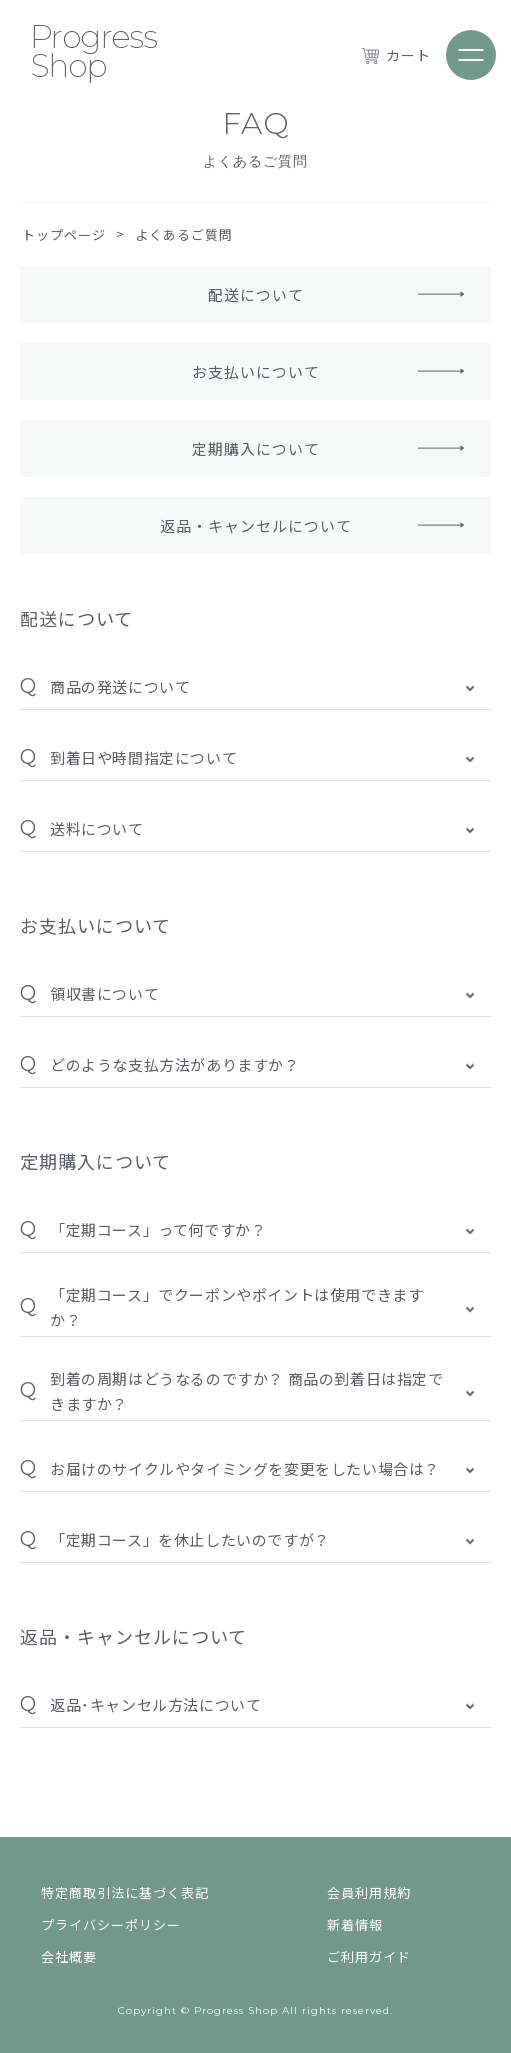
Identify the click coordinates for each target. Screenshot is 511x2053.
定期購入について (256, 448)
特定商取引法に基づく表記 (125, 1887)
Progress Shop (93, 51)
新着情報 (355, 1919)
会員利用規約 (369, 1887)
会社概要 (69, 1951)
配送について (256, 294)
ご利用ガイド (369, 1951)
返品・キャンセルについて (256, 525)
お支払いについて (256, 371)
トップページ (64, 234)
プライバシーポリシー (111, 1919)
